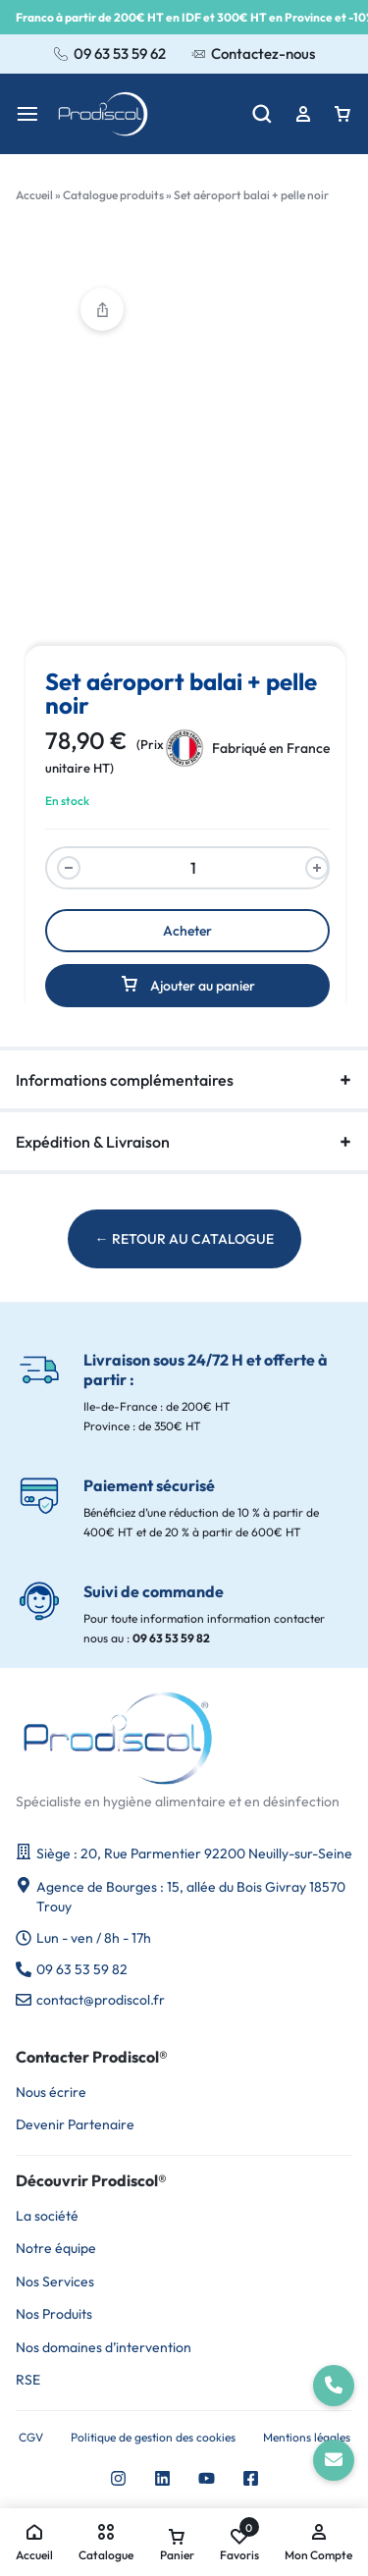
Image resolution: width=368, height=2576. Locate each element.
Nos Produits (54, 2314)
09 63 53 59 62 (110, 53)
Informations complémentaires (184, 1080)
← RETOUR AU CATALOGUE (184, 1239)
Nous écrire (51, 2092)
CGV (31, 2437)
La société (47, 2216)
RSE (28, 2380)
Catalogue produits (113, 195)
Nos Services (55, 2282)
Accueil (34, 195)
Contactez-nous (253, 53)
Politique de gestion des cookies (153, 2437)
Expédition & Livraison (184, 1142)
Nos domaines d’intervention (103, 2347)
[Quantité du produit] (192, 867)
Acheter (187, 930)
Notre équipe (56, 2248)
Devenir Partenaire (75, 2125)
